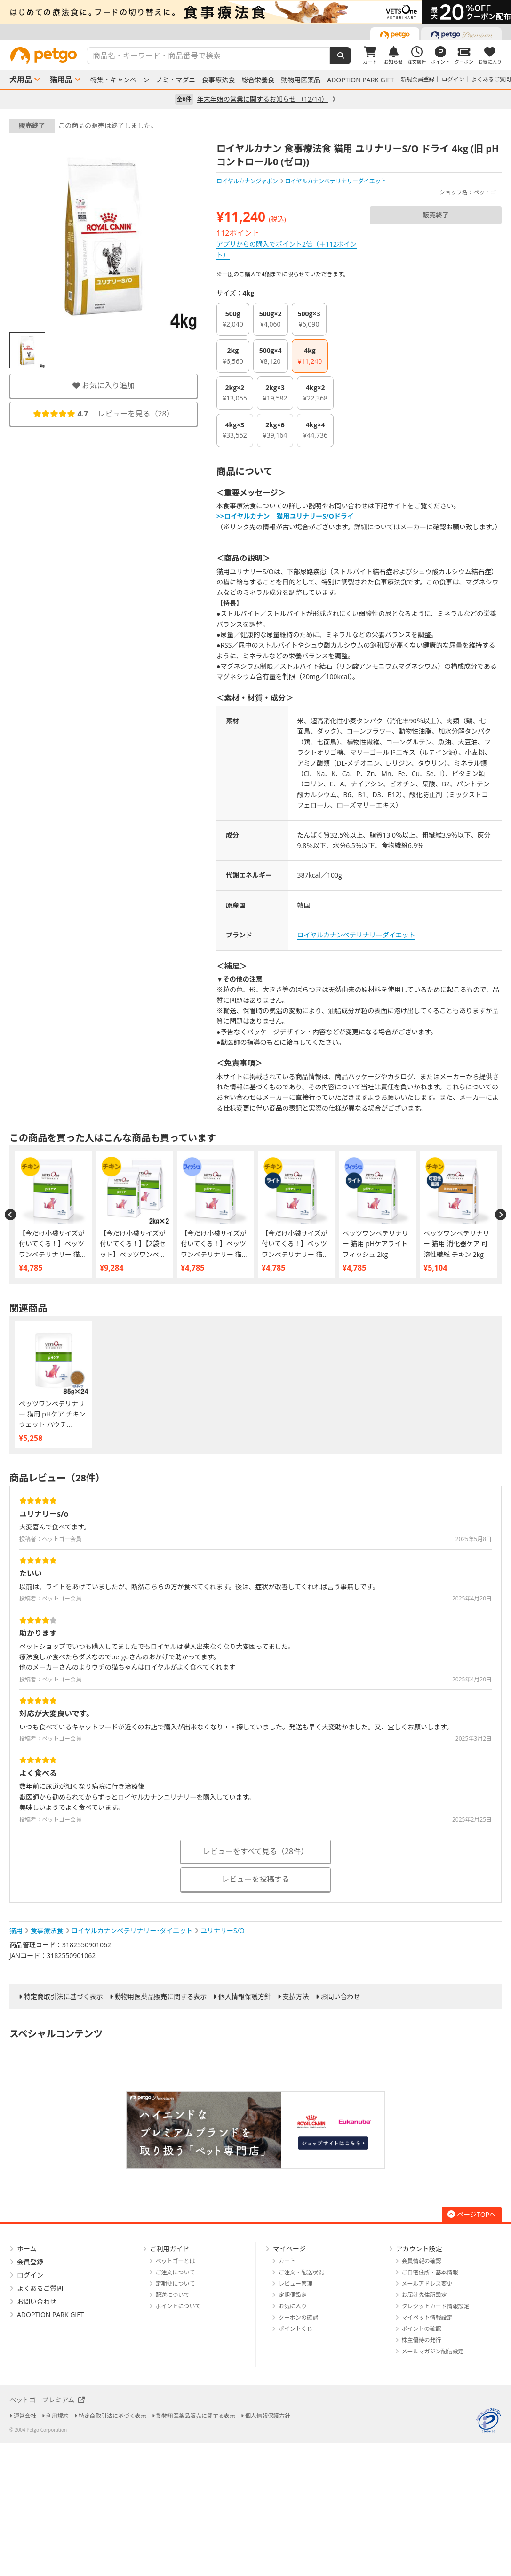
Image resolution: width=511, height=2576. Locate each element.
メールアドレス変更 (427, 2284)
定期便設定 (293, 2295)
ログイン (453, 79)
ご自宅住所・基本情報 (430, 2272)
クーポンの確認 (298, 2317)
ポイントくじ (295, 2329)
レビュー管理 (295, 2284)
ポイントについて (178, 2306)
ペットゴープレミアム (47, 2399)
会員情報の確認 (421, 2261)
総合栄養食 (257, 80)
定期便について (175, 2284)
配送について (173, 2295)
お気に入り (293, 2306)
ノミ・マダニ (175, 80)
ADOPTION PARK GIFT (360, 80)
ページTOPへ (471, 2214)
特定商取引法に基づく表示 (63, 1996)
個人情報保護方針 (244, 1996)
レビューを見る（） (103, 413)
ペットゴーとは (175, 2261)
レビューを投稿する (255, 1879)
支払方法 (296, 1996)
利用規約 (57, 2416)
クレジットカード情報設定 (436, 2306)
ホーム (27, 2248)
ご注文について (175, 2272)
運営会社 (25, 2416)
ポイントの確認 (421, 2329)
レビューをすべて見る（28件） (256, 1851)
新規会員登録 (418, 79)
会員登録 (30, 2261)
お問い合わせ (340, 1996)
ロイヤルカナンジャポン (247, 181)
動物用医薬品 (300, 80)
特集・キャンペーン (119, 80)
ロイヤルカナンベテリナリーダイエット (356, 934)
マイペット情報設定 (427, 2317)
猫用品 (61, 79)
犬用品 (20, 79)
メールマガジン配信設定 (433, 2351)
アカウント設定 (419, 2248)
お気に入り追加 (103, 385)
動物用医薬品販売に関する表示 (160, 1996)
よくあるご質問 (491, 79)
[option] (255, 12)
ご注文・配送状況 (301, 2272)
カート (287, 2261)
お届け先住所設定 (424, 2295)
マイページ (289, 2248)
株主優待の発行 (421, 2340)
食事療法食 (218, 80)
